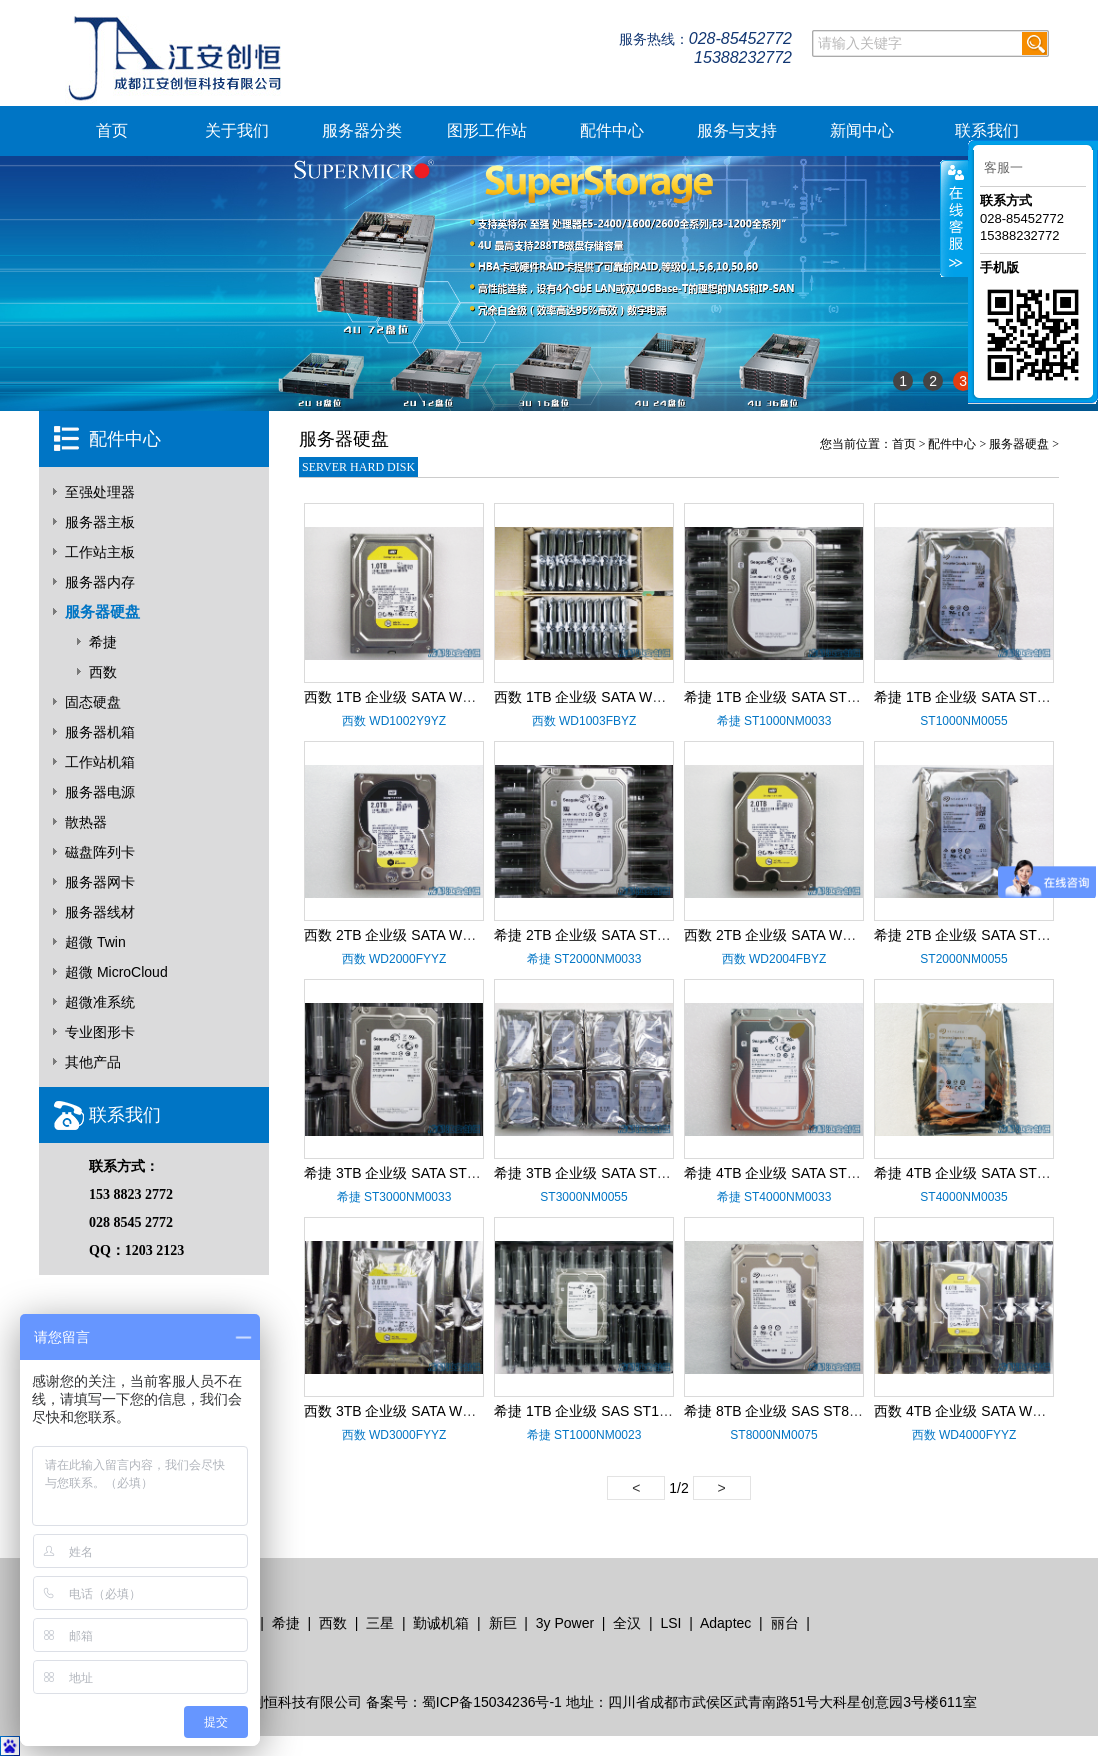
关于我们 (237, 130)
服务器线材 (100, 912)
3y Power (565, 1623)
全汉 (627, 1623)
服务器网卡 (100, 882)
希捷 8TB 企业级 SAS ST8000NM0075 (804, 1411)
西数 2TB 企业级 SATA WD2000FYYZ (421, 935)
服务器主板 (100, 522)
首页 (112, 130)
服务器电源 (100, 792)
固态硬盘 (93, 702)
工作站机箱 (100, 762)
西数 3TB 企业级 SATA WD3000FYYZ (421, 1411)
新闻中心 (862, 130)
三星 (380, 1623)
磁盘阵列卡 (100, 852)
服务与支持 (737, 130)
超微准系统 (100, 1002)
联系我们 (987, 130)
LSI (670, 1623)
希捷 (103, 642)
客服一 (1003, 167)
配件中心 (612, 130)
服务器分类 (362, 130)
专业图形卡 (100, 1032)
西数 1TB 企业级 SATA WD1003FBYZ (611, 697)
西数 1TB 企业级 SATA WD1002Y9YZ (421, 697)
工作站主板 (100, 552)
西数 (103, 672)
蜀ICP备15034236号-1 (492, 1702)
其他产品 (93, 1062)
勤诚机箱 (441, 1623)
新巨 (503, 1623)
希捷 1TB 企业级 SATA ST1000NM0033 (807, 697)
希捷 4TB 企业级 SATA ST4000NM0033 (807, 1173)
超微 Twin (95, 942)
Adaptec (725, 1623)
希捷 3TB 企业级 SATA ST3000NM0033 (427, 1173)
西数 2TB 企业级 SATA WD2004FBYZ (801, 935)
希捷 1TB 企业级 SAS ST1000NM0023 (614, 1411)
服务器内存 (100, 582)
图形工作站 (487, 130)
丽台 (785, 1623)
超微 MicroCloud (116, 972)
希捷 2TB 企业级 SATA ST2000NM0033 (617, 935)
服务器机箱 (100, 732)
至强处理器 (100, 492)
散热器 (86, 822)
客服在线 (954, 218)
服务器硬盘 (102, 611)
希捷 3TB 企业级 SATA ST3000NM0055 (617, 1173)
